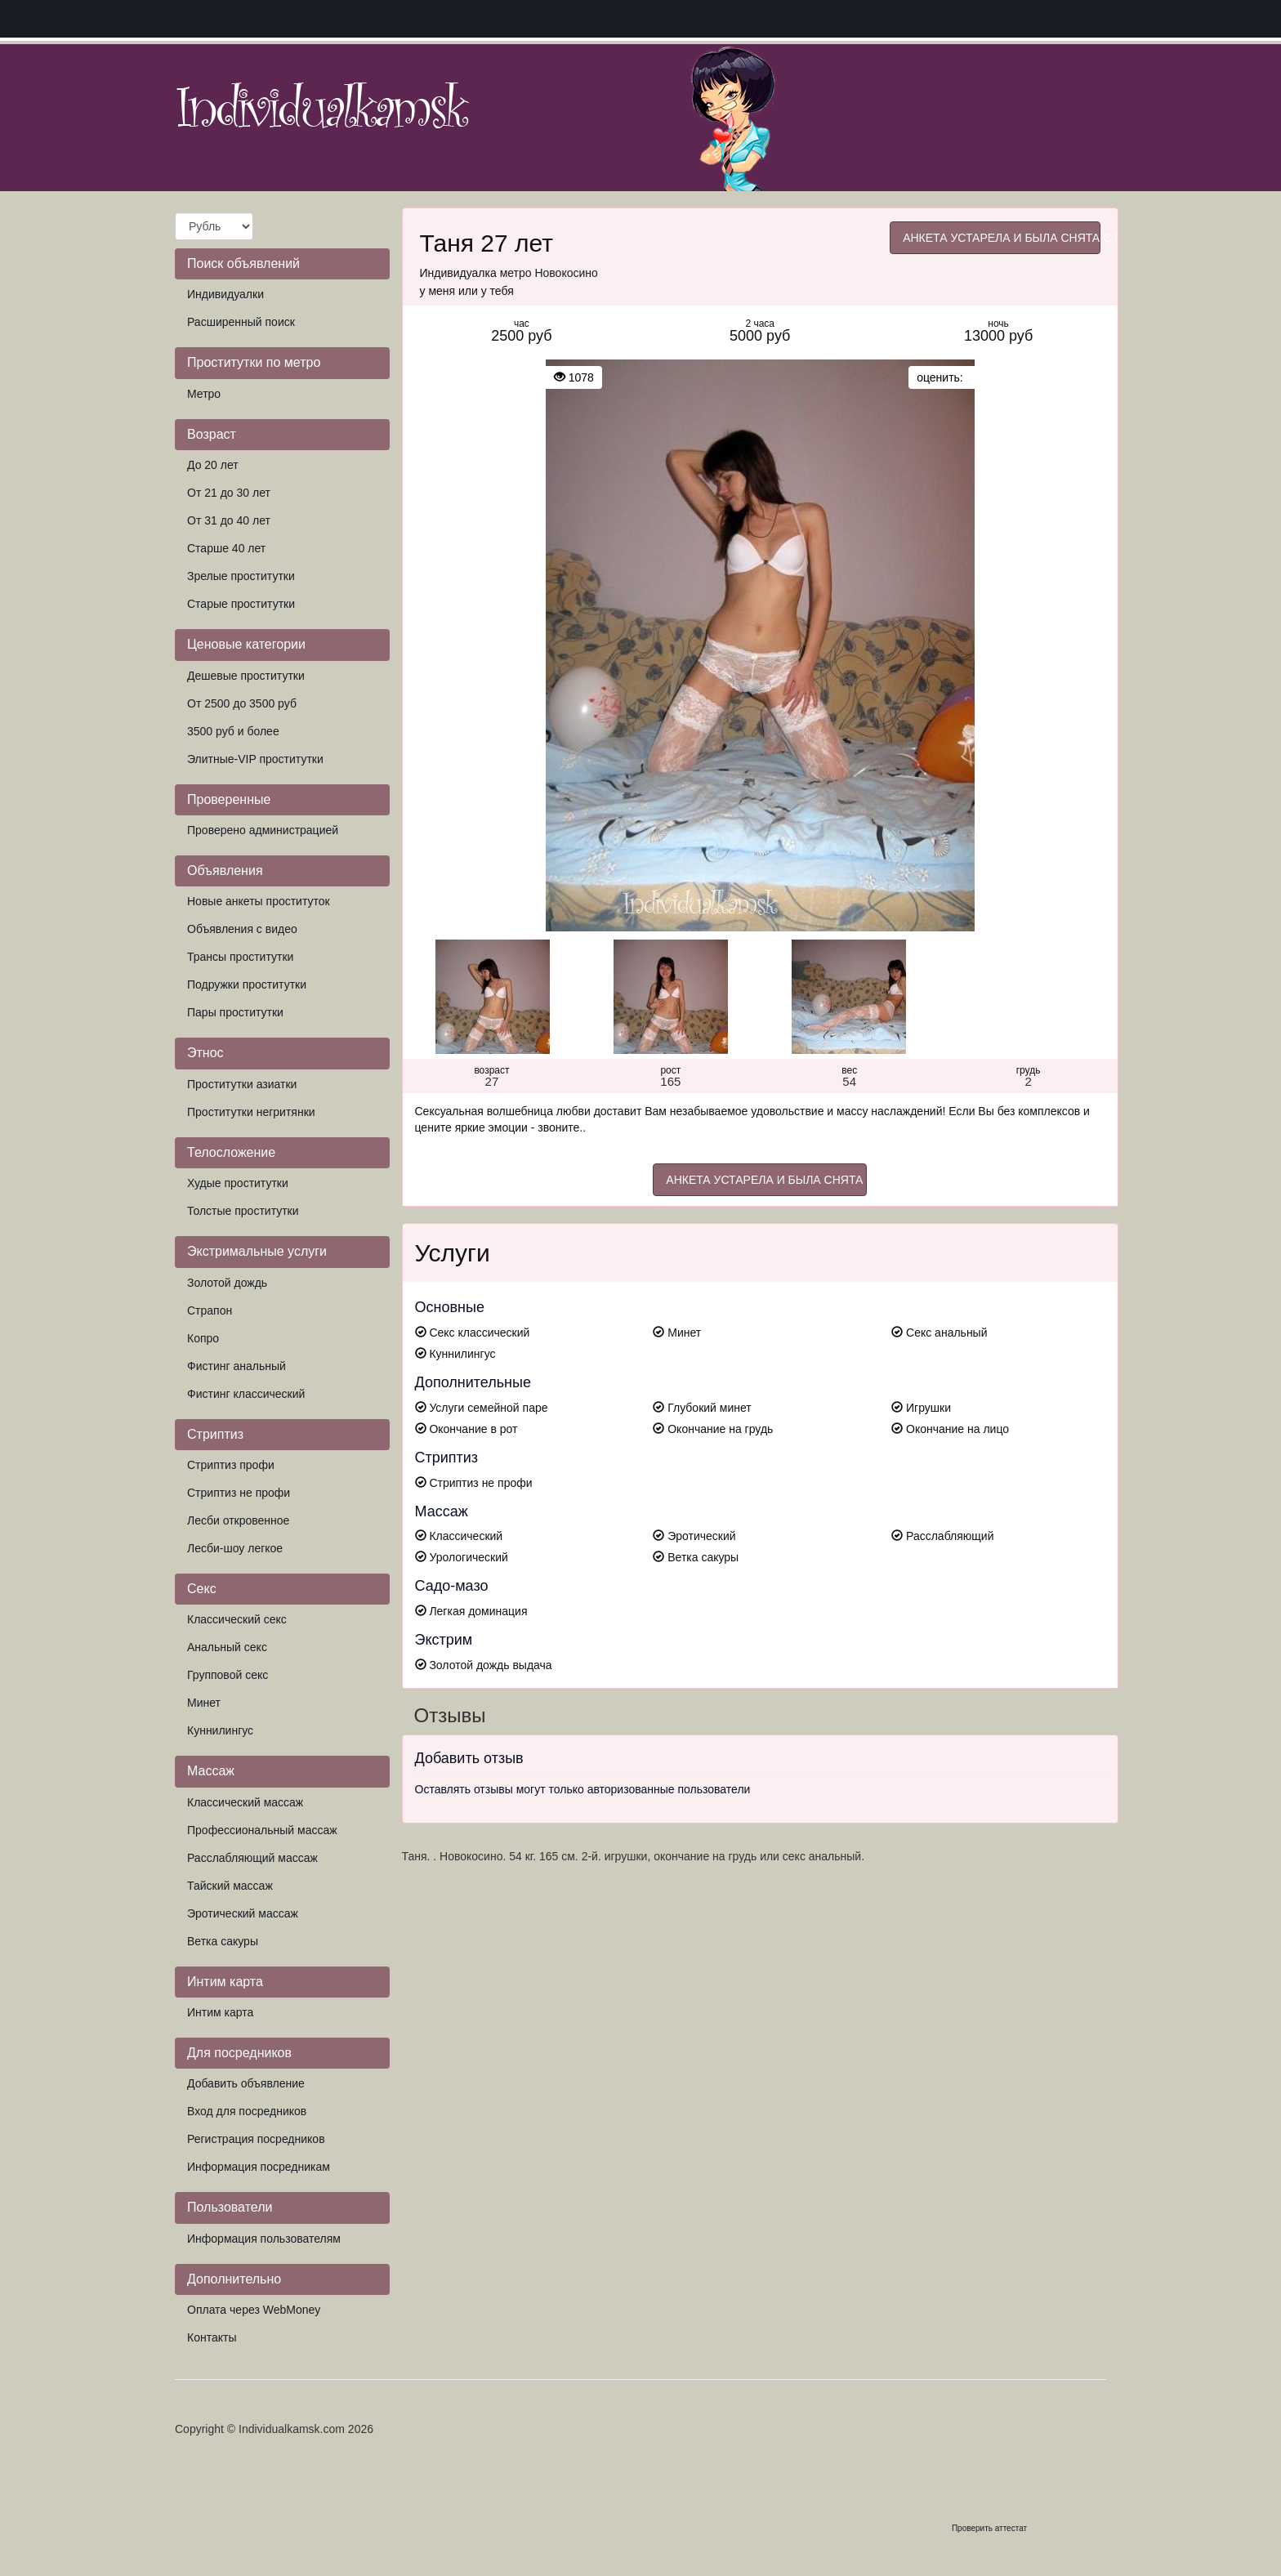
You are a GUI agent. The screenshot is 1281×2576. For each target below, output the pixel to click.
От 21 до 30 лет (228, 492)
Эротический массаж (242, 1913)
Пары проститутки (235, 1012)
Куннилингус (220, 1730)
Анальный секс (227, 1647)
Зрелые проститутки (241, 576)
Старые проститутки (241, 603)
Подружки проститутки (246, 984)
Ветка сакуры (222, 1941)
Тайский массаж (230, 1885)
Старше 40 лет (226, 548)
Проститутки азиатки (242, 1084)
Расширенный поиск (241, 321)
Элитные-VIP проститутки (255, 759)
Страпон (209, 1310)
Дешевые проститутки (246, 675)
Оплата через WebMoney (253, 2309)
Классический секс (237, 1619)
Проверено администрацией (262, 830)
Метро (204, 393)
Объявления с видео (242, 928)
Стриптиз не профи (238, 1492)
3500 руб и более (233, 731)
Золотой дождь (227, 1282)
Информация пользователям (264, 2238)
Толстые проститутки (243, 1210)
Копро (203, 1338)
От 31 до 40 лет (228, 520)
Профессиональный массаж (262, 1830)
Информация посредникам (258, 2166)
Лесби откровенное (238, 1520)
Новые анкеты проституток (258, 901)
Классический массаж (245, 1802)
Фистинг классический (246, 1393)
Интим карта (220, 2012)
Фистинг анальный (236, 1366)
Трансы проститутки (240, 956)
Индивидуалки (225, 294)
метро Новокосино (549, 272)
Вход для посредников (246, 2111)
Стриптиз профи (230, 1464)
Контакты (211, 2337)
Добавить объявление (246, 2083)
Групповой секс (227, 1674)
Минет (204, 1702)
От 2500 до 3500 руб (242, 703)
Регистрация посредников (256, 2138)
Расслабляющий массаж (252, 1857)
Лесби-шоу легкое (235, 1548)
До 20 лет (213, 464)
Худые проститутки (237, 1183)
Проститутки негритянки (251, 1111)
